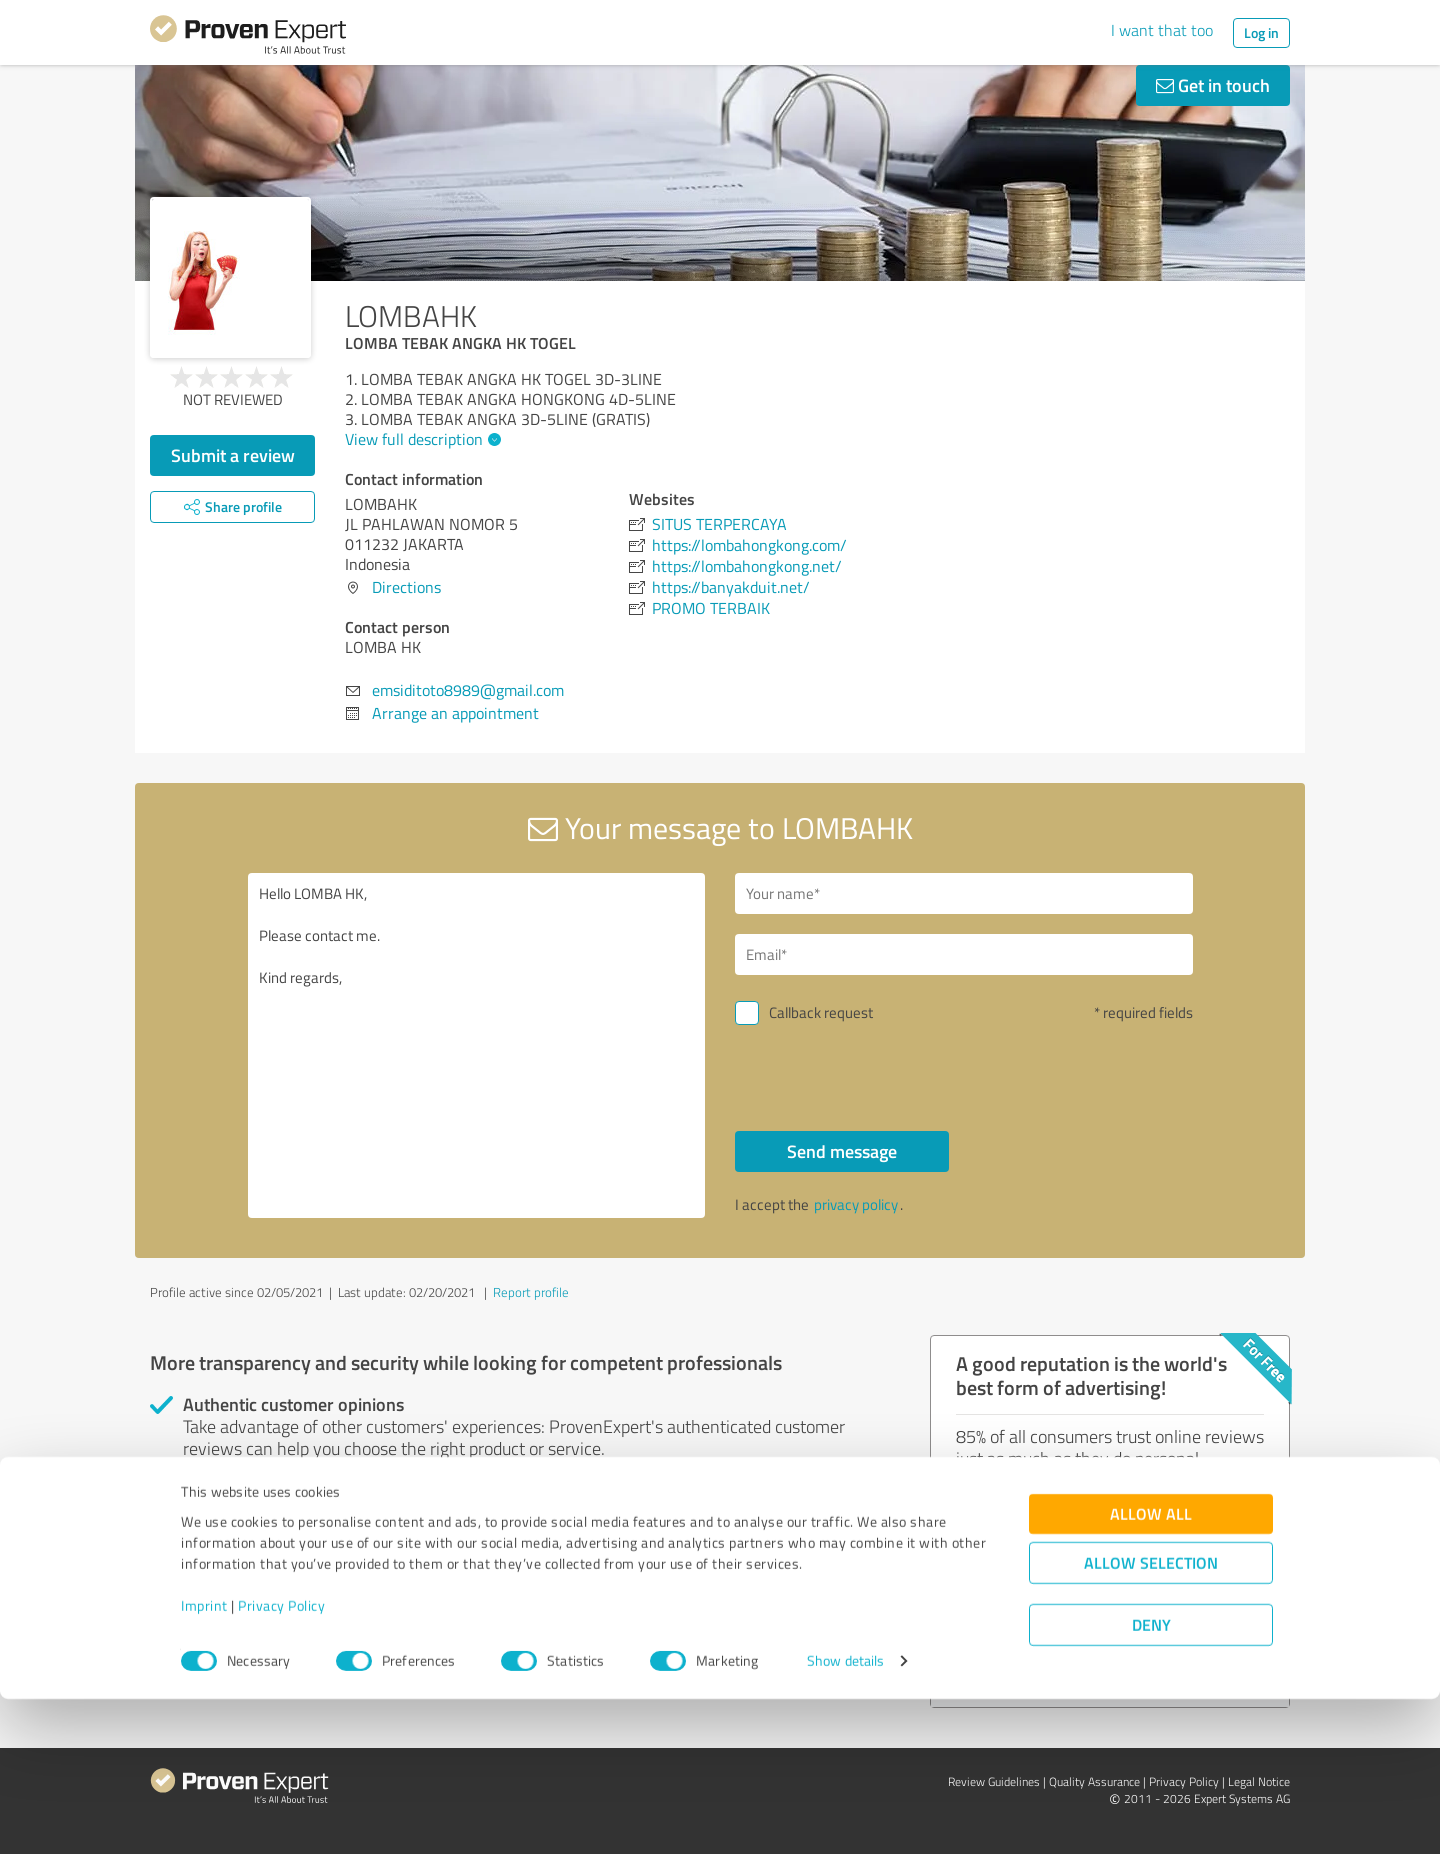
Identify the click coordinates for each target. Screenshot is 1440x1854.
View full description (420, 439)
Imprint (204, 1760)
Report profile (531, 1292)
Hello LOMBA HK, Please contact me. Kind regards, (477, 1045)
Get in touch (1213, 85)
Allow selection (1151, 1717)
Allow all (1151, 1668)
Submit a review (233, 455)
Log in (1261, 32)
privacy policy (856, 1204)
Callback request (821, 1012)
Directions (406, 587)
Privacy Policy (281, 1760)
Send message (842, 1151)
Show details (845, 1816)
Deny (1151, 1779)
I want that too (1162, 30)
